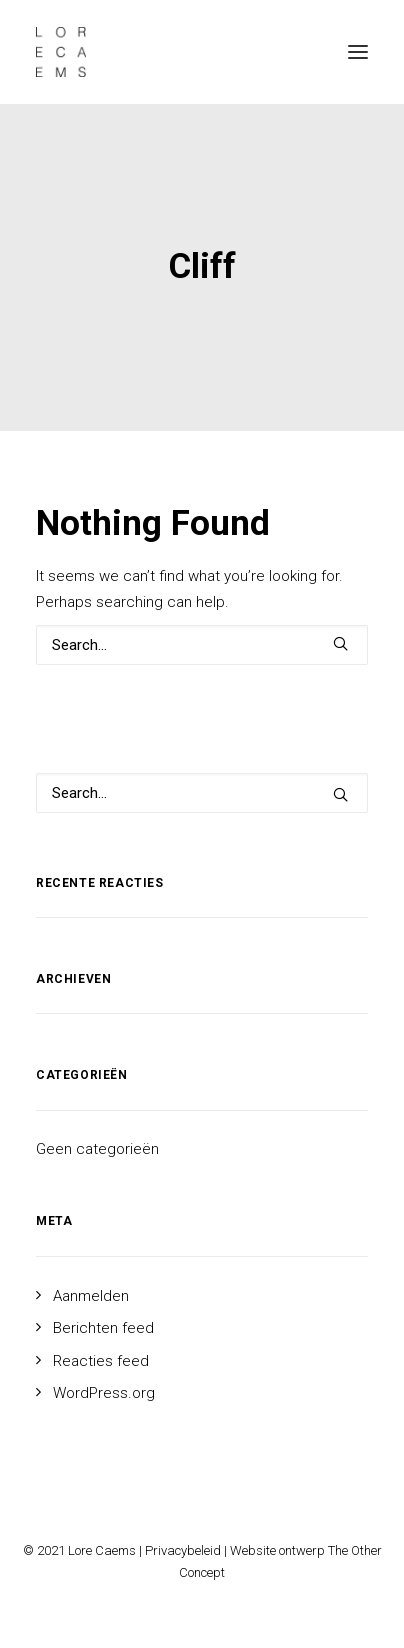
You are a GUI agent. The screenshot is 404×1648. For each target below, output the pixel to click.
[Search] (202, 645)
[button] (358, 52)
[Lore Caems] (61, 52)
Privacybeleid (183, 1550)
